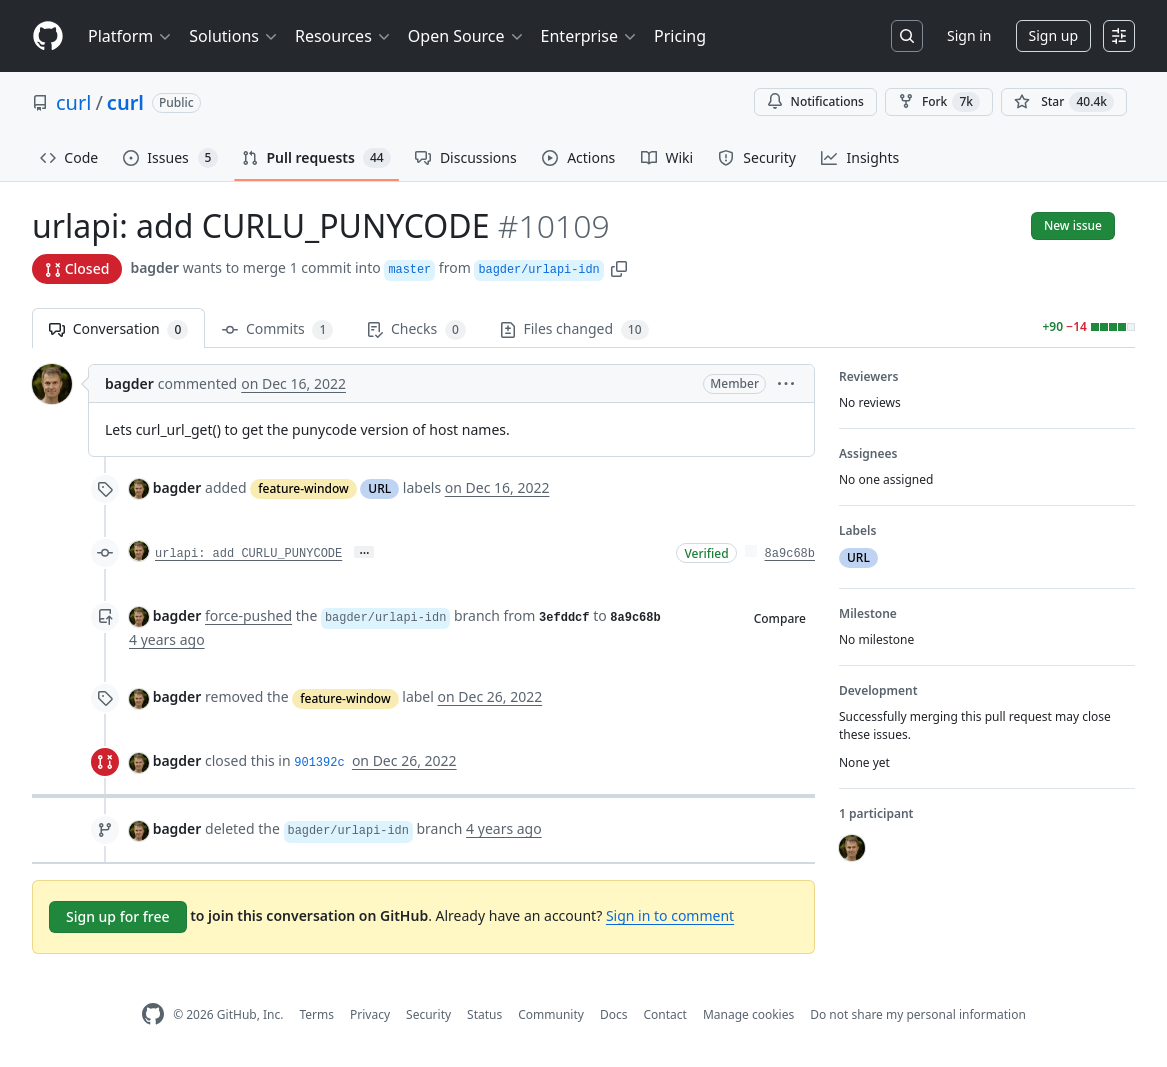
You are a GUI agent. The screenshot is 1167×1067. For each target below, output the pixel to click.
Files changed (574, 329)
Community (551, 1014)
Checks (416, 329)
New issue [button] (1073, 225)
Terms (316, 1014)
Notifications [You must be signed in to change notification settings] (815, 101)
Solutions (234, 36)
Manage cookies (748, 1014)
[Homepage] (48, 36)
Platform (130, 36)
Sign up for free (118, 916)
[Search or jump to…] (907, 36)
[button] (619, 267)
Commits (277, 329)
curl (73, 102)
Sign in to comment (670, 915)
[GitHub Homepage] (153, 1014)
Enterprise (589, 36)
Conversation (118, 329)
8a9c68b (790, 554)
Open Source (466, 36)
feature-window (303, 488)
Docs (614, 1014)
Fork (939, 102)
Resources (343, 36)
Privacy (370, 1014)
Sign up (1053, 35)
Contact (664, 1014)
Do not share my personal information (918, 1014)
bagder (154, 267)
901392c (319, 763)
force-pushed (248, 615)
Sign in (969, 35)
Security (428, 1014)
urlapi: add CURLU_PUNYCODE (248, 554)
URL (379, 488)
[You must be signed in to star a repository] (1064, 102)
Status (484, 1014)
